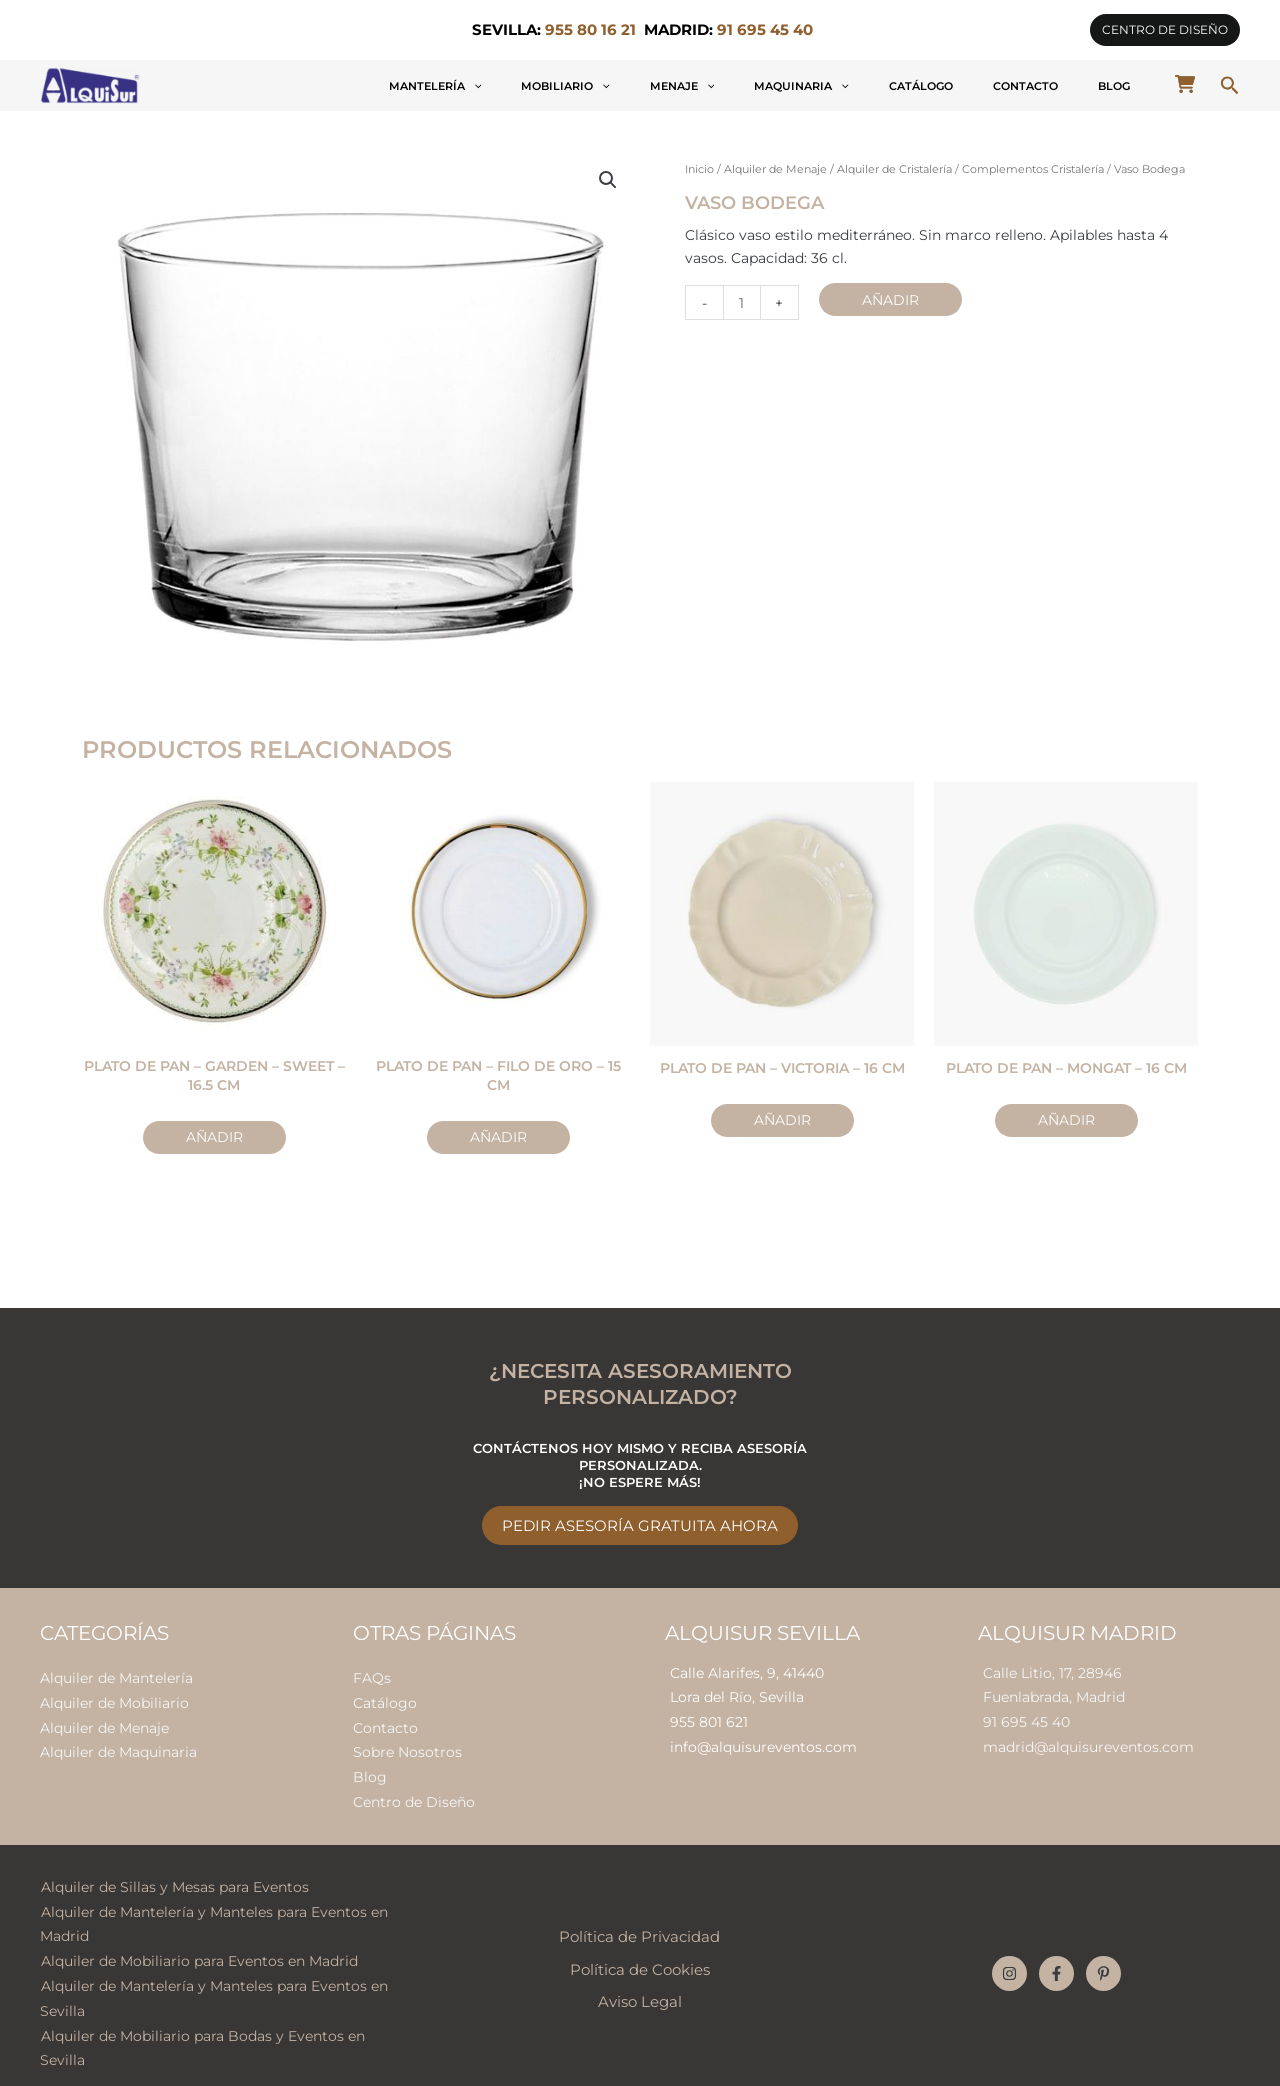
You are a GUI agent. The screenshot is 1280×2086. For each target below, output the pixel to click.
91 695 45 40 (1026, 1718)
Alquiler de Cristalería (894, 168)
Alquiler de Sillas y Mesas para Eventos (174, 1877)
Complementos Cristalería (1033, 168)
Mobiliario (730, 86)
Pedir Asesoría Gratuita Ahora (640, 1522)
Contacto (1070, 86)
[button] (1165, 30)
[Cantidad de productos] (741, 301)
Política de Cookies (640, 1957)
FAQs (372, 1674)
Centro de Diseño (414, 1793)
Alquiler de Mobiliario (114, 1698)
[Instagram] (1009, 1960)
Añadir (888, 298)
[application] (668, 86)
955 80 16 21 (590, 30)
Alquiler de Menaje (775, 168)
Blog (1129, 86)
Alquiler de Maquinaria (118, 1745)
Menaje (817, 86)
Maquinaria (906, 86)
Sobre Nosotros (407, 1745)
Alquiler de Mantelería (116, 1674)
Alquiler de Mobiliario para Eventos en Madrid (198, 1948)
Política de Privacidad (639, 1924)
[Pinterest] (1103, 1960)
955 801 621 (709, 1718)
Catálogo (996, 86)
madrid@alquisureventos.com (1088, 1742)
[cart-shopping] (1185, 84)
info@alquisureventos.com (763, 1742)
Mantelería (630, 86)
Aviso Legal (640, 1989)
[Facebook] (1056, 1960)
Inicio (699, 168)
